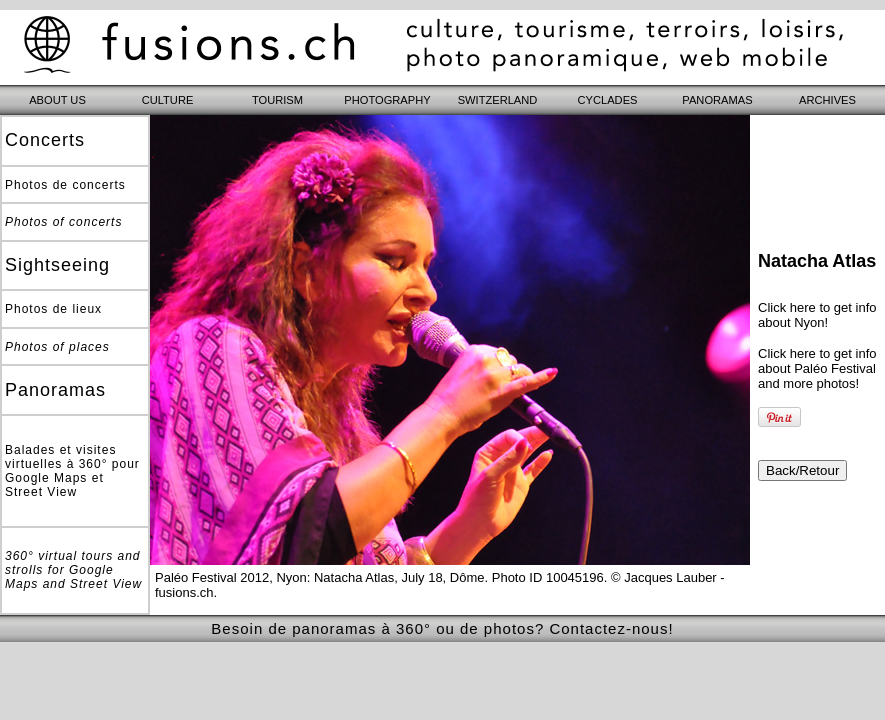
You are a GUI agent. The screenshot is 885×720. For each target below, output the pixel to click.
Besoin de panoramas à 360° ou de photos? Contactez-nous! (442, 628)
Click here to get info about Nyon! (817, 315)
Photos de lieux (53, 309)
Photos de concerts (65, 185)
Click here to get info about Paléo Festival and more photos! (817, 368)
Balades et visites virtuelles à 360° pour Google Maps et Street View (72, 471)
